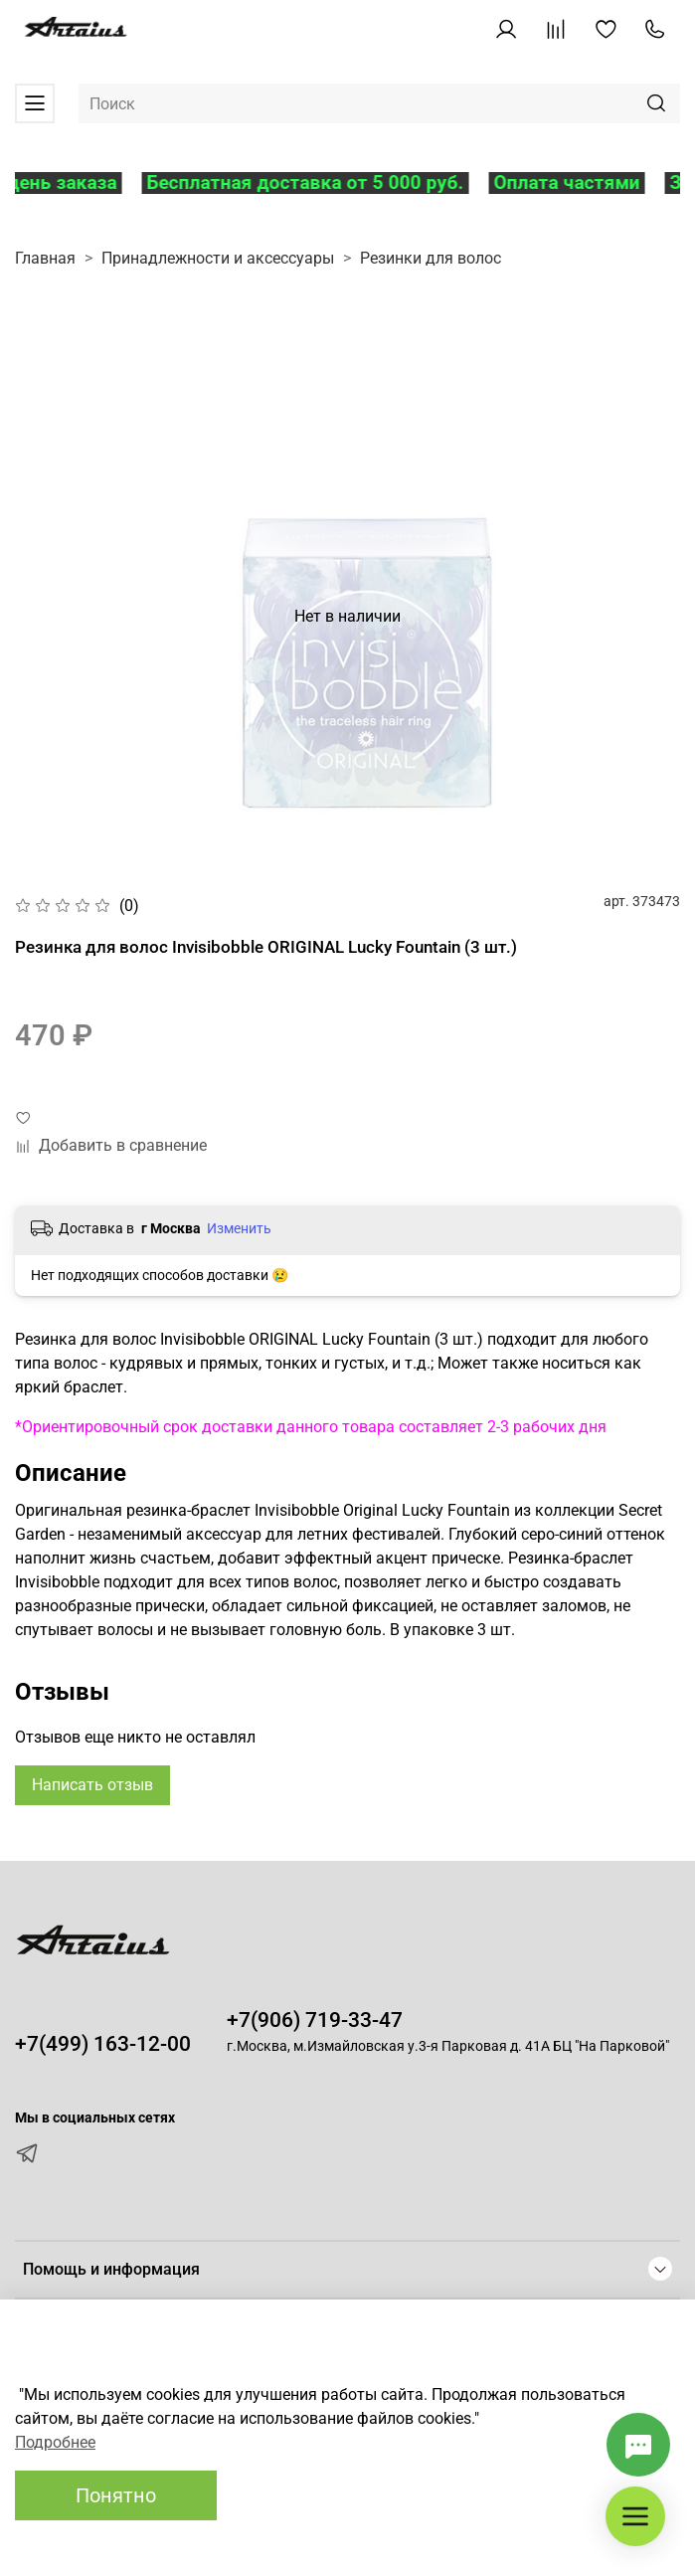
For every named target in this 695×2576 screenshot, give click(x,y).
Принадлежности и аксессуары (217, 258)
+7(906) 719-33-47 (315, 2020)
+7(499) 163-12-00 (103, 2044)
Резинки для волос (430, 258)
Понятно (116, 2495)
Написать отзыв (92, 1784)
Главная (45, 258)
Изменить (239, 1228)
